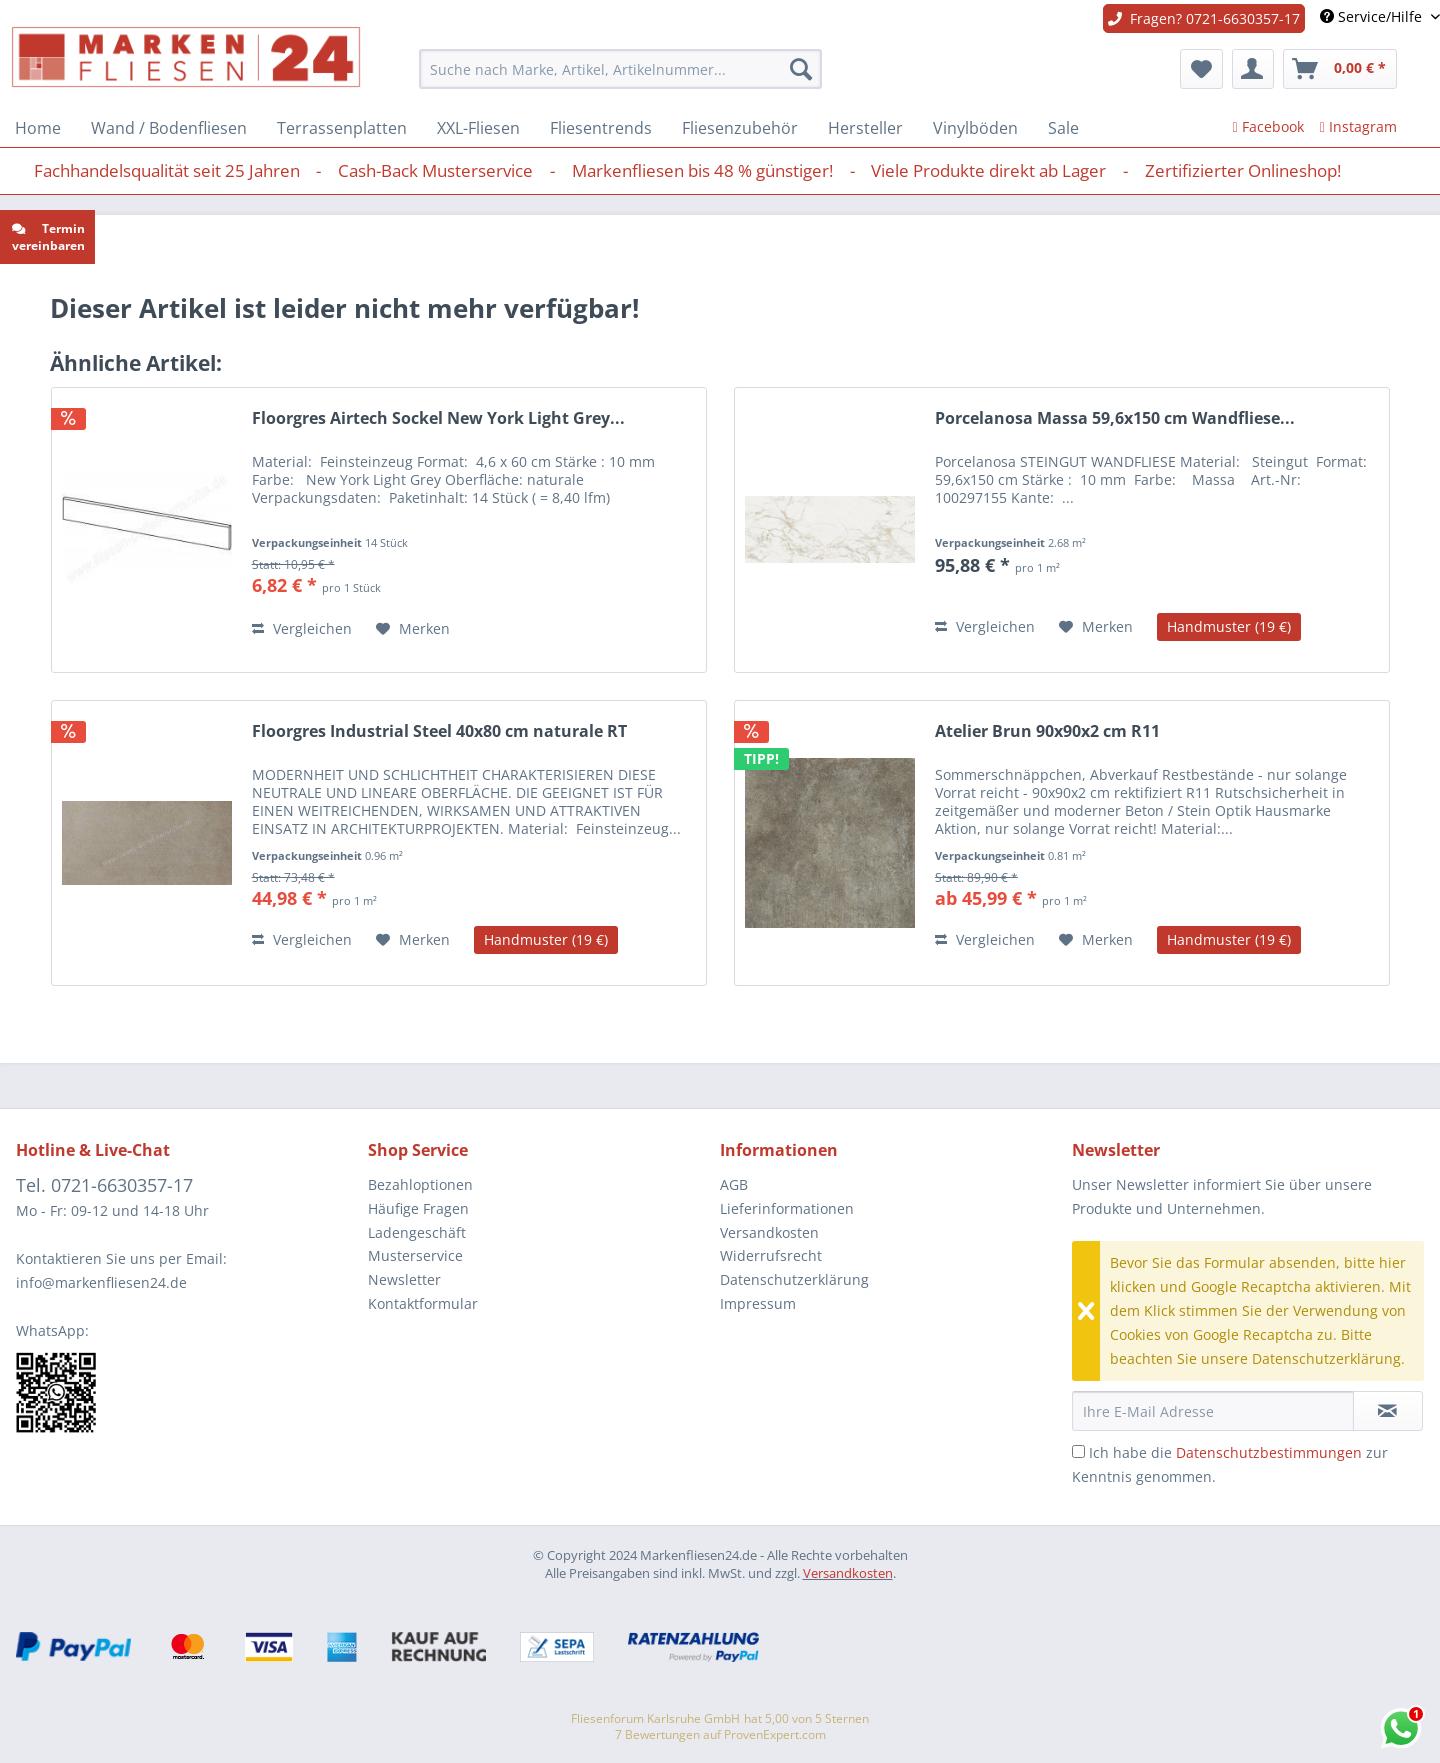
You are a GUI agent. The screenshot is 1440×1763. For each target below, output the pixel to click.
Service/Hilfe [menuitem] (1373, 16)
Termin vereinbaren (48, 237)
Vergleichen (302, 628)
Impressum (758, 1303)
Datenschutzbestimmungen (1269, 1452)
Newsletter (404, 1279)
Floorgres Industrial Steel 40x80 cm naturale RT (439, 731)
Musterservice (415, 1255)
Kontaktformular (423, 1303)
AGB (734, 1184)
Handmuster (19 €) (1229, 626)
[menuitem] (620, 69)
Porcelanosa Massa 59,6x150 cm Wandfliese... (1115, 418)
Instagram (1358, 126)
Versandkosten (769, 1232)
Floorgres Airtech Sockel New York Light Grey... (438, 418)
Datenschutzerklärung (794, 1279)
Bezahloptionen (420, 1184)
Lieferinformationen (787, 1208)
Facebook (1268, 126)
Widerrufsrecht (771, 1255)
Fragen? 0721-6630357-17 (1204, 18)
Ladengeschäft (417, 1232)
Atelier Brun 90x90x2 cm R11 (1047, 731)
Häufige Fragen (418, 1208)
